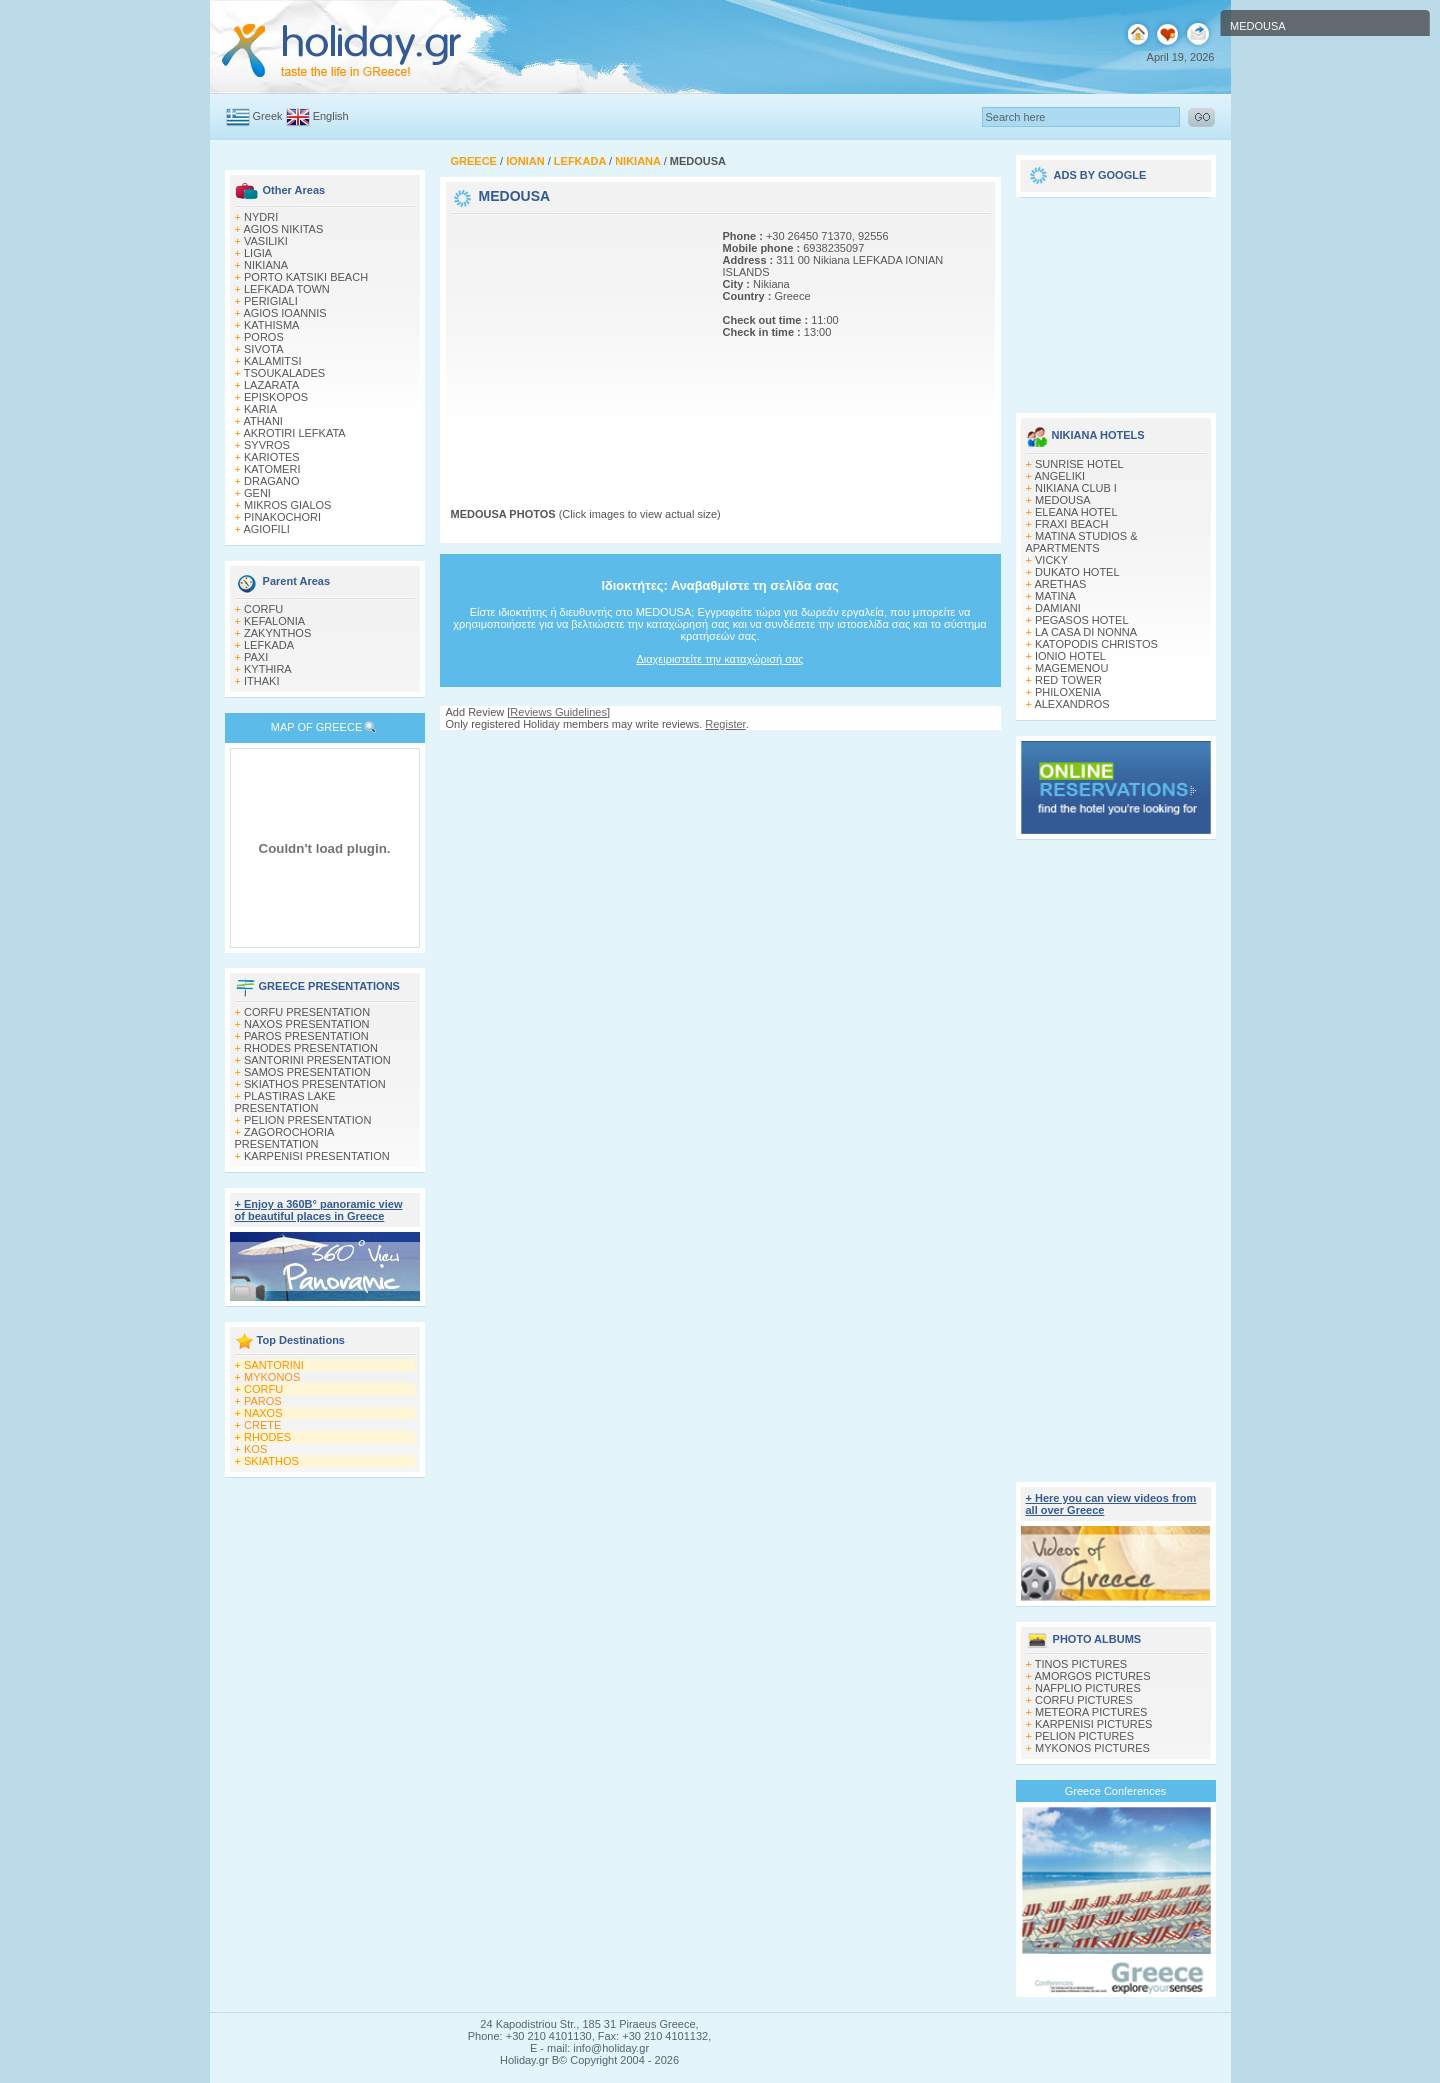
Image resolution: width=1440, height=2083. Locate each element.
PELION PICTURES (1084, 1736)
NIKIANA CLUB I (1076, 488)
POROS (264, 337)
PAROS (263, 1401)
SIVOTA (264, 349)
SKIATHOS (271, 1461)
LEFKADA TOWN (287, 289)
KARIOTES (272, 457)
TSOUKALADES (284, 373)
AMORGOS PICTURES (1092, 1676)
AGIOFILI (266, 529)
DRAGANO (272, 481)
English (331, 116)
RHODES (267, 1437)
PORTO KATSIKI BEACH (306, 277)
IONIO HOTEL (1070, 656)
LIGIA (258, 253)
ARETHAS (1060, 584)
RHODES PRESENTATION (311, 1048)
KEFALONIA (274, 621)
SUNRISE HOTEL (1079, 464)
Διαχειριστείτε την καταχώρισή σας (719, 659)
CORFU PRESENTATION (307, 1012)
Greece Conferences (1116, 1791)
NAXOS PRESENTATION (307, 1024)
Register (725, 724)
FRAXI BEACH (1071, 524)
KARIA (260, 409)
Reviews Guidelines (558, 712)
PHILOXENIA (1068, 692)
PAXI (256, 657)
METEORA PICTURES (1091, 1712)
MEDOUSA (1063, 500)
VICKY (1051, 560)
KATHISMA (271, 325)
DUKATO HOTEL (1077, 572)
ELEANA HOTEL (1076, 512)
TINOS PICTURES (1081, 1664)
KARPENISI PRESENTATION (317, 1156)
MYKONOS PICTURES (1092, 1748)
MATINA (1055, 596)
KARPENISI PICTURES (1093, 1724)
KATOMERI (272, 469)
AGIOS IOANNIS (284, 313)
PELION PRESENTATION (307, 1120)
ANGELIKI (1059, 476)
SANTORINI (274, 1365)
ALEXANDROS (1071, 704)
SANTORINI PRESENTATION (317, 1060)
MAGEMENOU (1071, 668)
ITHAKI (261, 681)
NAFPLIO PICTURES (1088, 1688)
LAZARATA (271, 385)
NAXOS (263, 1413)
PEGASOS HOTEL (1082, 620)
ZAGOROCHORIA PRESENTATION (284, 1138)
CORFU (263, 609)
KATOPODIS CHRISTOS (1096, 644)
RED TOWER (1068, 680)
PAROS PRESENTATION (306, 1036)
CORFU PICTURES (1084, 1700)
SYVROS (267, 445)
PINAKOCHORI (282, 517)
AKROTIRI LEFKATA (294, 433)
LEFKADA (269, 645)
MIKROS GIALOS (287, 505)
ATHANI (263, 421)
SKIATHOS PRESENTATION (315, 1084)
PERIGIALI (271, 301)
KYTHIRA (268, 669)
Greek (268, 116)
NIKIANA (266, 265)
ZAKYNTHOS (277, 633)
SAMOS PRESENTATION (307, 1072)
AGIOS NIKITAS (283, 229)
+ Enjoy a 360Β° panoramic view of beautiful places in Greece (319, 1210)
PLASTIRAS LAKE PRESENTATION (285, 1102)
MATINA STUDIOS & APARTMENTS (1082, 542)
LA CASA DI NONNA (1086, 632)
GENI (257, 493)
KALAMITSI (272, 361)
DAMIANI (1058, 608)
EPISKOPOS (276, 397)
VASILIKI (266, 241)
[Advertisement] (576, 343)
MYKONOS (272, 1377)
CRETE (262, 1425)
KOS (255, 1449)
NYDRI (261, 217)
